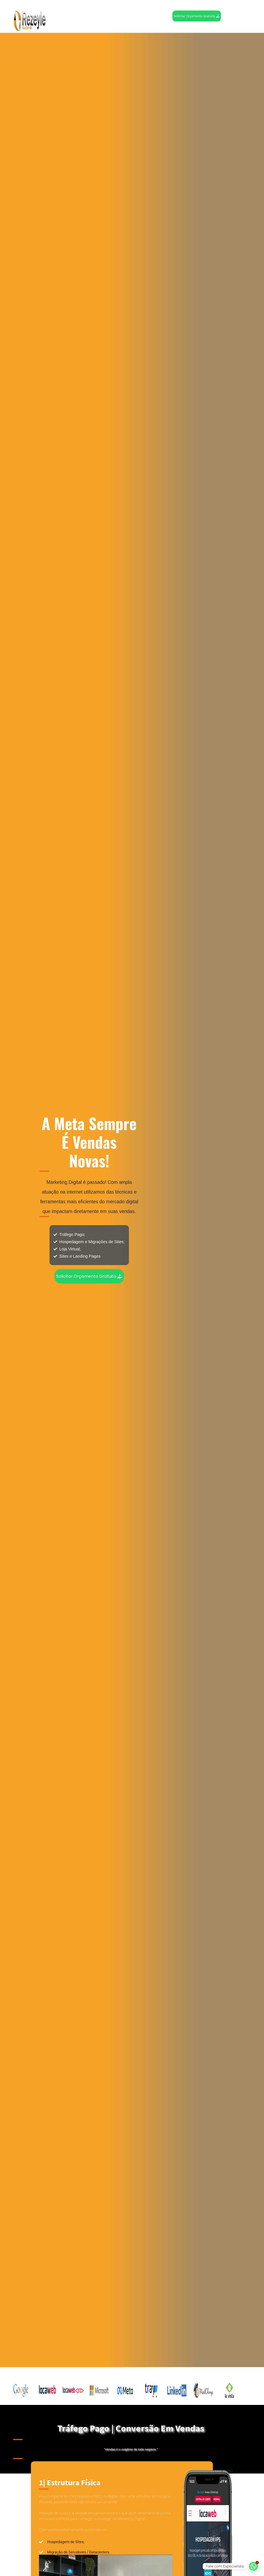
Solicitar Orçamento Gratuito (197, 16)
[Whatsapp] (253, 2566)
